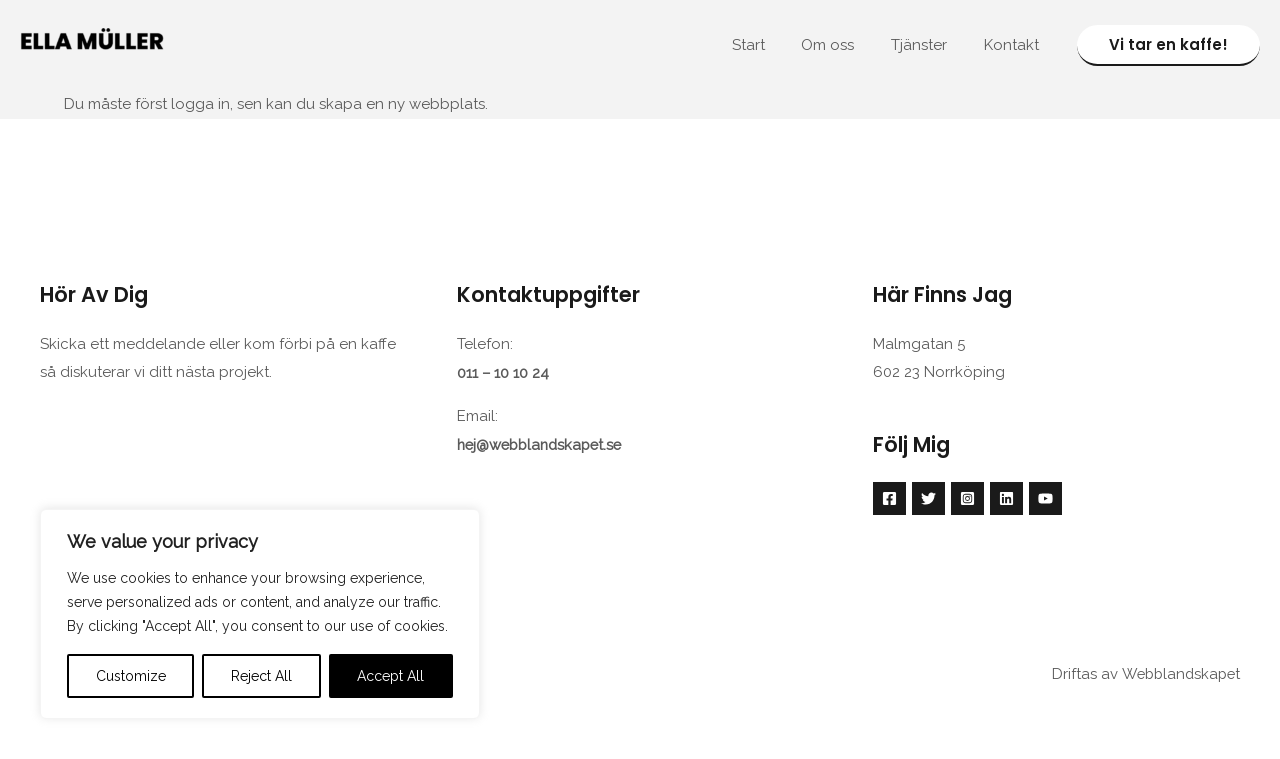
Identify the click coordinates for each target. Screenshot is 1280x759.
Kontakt (1014, 45)
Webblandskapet (1178, 672)
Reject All (261, 676)
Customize (131, 676)
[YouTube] (1045, 497)
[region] (260, 614)
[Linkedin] (1006, 497)
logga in (200, 103)
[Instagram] (967, 497)
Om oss (844, 45)
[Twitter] (928, 497)
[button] (1168, 45)
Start (771, 45)
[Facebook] (889, 497)
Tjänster (929, 45)
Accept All (390, 676)
